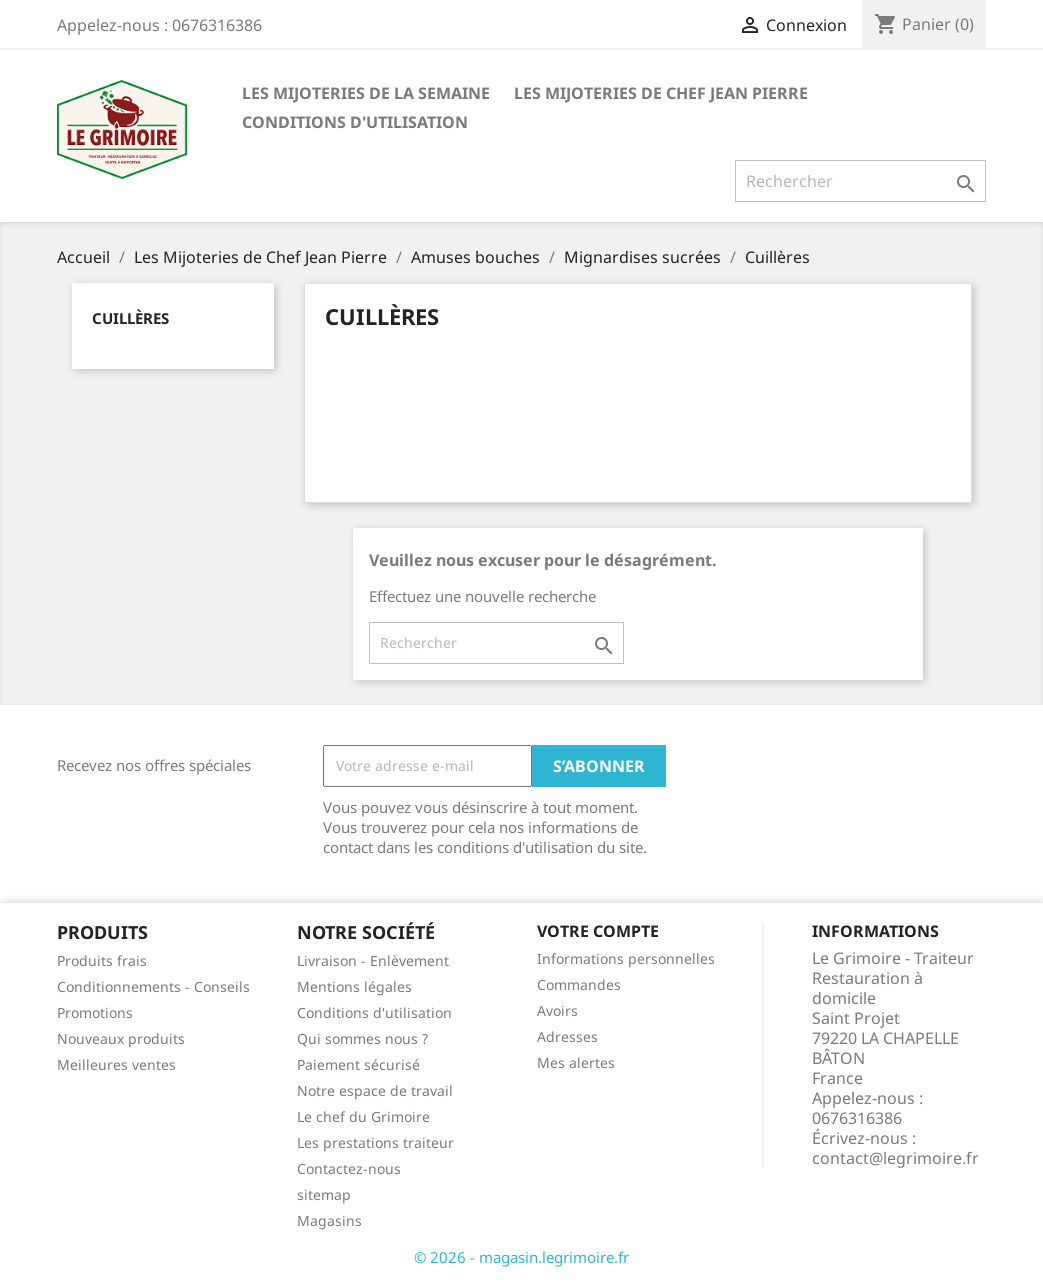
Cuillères (130, 318)
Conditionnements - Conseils (153, 986)
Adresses (567, 1036)
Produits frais (102, 960)
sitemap (324, 1194)
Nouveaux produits (121, 1038)
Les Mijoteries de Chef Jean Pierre (661, 93)
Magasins (329, 1220)
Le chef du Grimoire (363, 1116)
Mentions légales (354, 986)
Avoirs (557, 1010)
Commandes (579, 984)
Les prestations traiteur (375, 1142)
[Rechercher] (860, 181)
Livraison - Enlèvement (373, 960)
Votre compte (598, 931)
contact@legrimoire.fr (895, 1158)
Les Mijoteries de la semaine (366, 93)
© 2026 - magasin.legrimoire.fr (521, 1257)
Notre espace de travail (375, 1090)
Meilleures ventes (116, 1064)
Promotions (95, 1012)
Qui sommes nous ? (362, 1038)
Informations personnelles (626, 958)
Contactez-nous (349, 1168)
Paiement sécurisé (358, 1064)
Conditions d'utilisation (355, 122)
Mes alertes (576, 1062)
